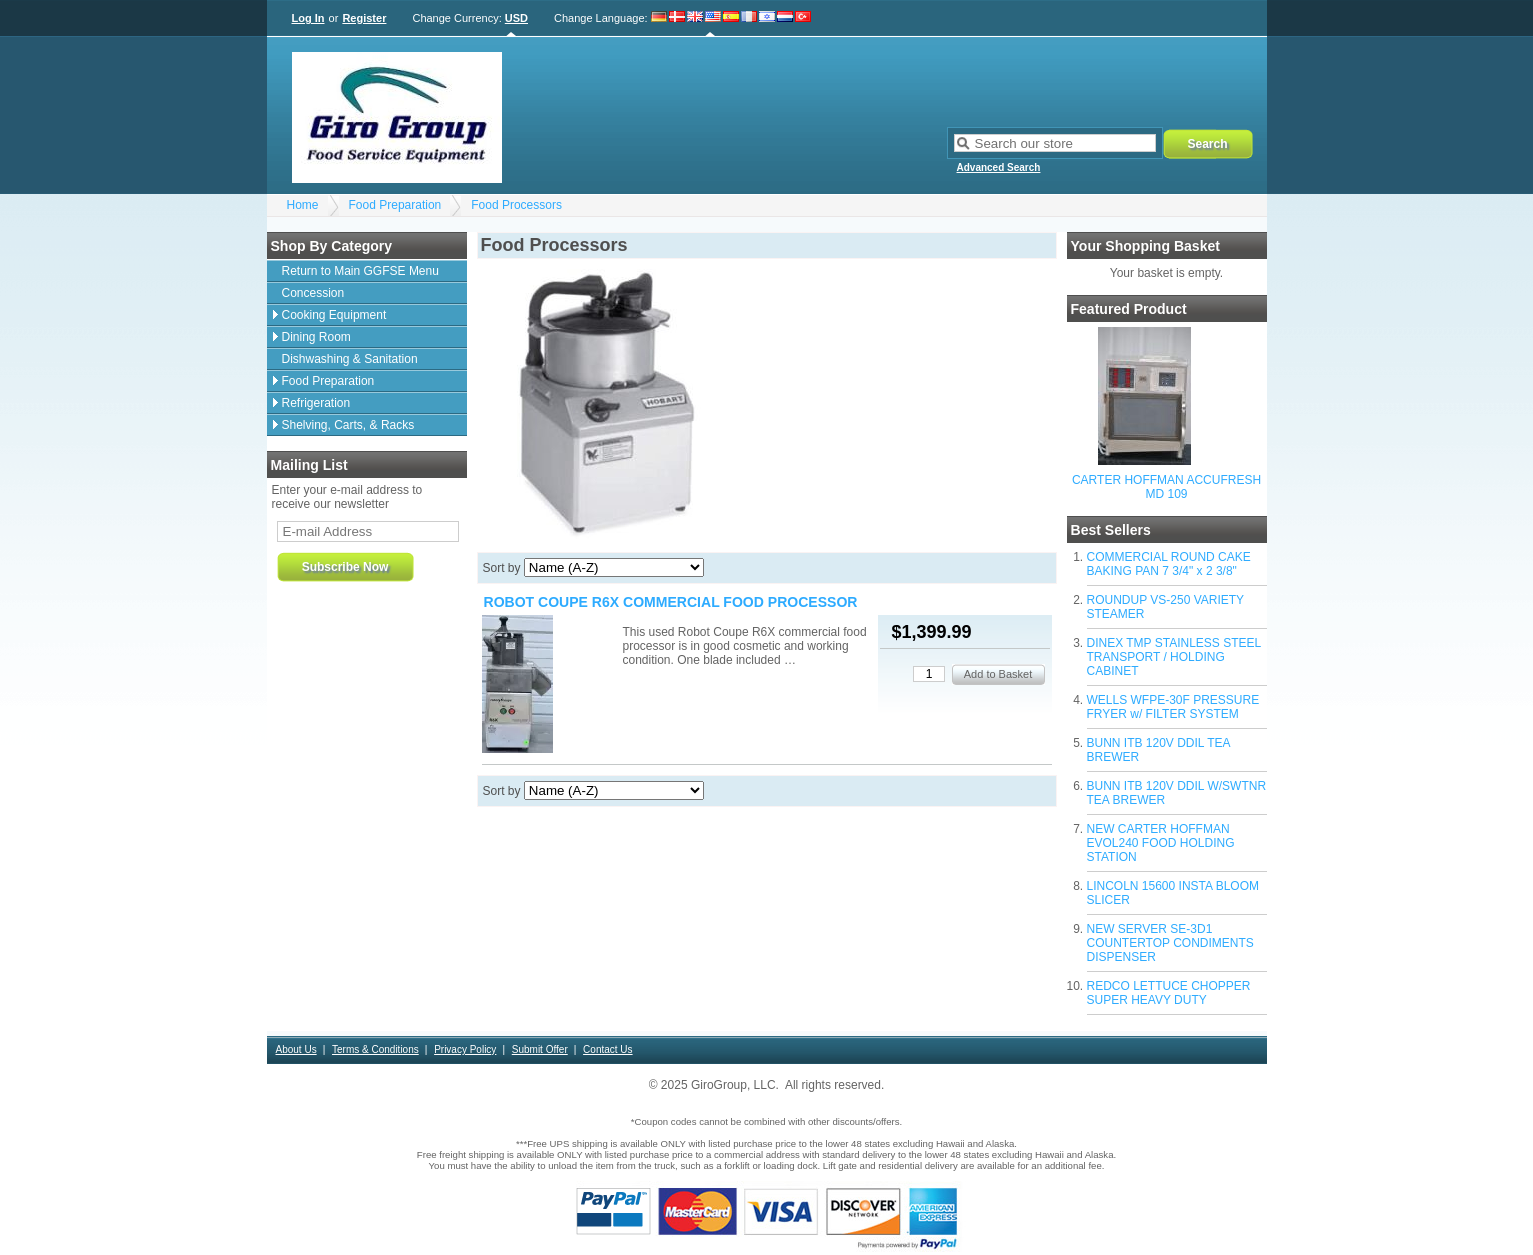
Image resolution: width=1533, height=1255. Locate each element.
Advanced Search (999, 167)
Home (303, 205)
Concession (313, 293)
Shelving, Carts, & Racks (348, 425)
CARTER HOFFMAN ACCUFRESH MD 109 (1166, 487)
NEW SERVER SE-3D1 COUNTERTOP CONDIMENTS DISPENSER (1170, 943)
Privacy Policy (465, 1049)
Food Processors (516, 205)
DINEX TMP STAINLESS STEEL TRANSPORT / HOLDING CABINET (1174, 657)
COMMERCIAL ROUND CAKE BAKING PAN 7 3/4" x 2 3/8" (1169, 564)
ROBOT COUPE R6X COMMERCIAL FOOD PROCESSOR (671, 602)
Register (364, 18)
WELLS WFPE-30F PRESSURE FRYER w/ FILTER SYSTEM (1173, 707)
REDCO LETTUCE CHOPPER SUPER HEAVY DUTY (1169, 993)
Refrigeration (316, 403)
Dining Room (316, 337)
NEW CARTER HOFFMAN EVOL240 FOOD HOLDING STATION (1161, 843)
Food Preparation (395, 205)
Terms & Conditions (375, 1049)
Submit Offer (540, 1049)
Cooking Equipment (334, 315)
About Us (296, 1049)
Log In (308, 18)
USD (516, 18)
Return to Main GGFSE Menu (360, 271)
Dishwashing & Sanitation (350, 359)
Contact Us (607, 1049)
